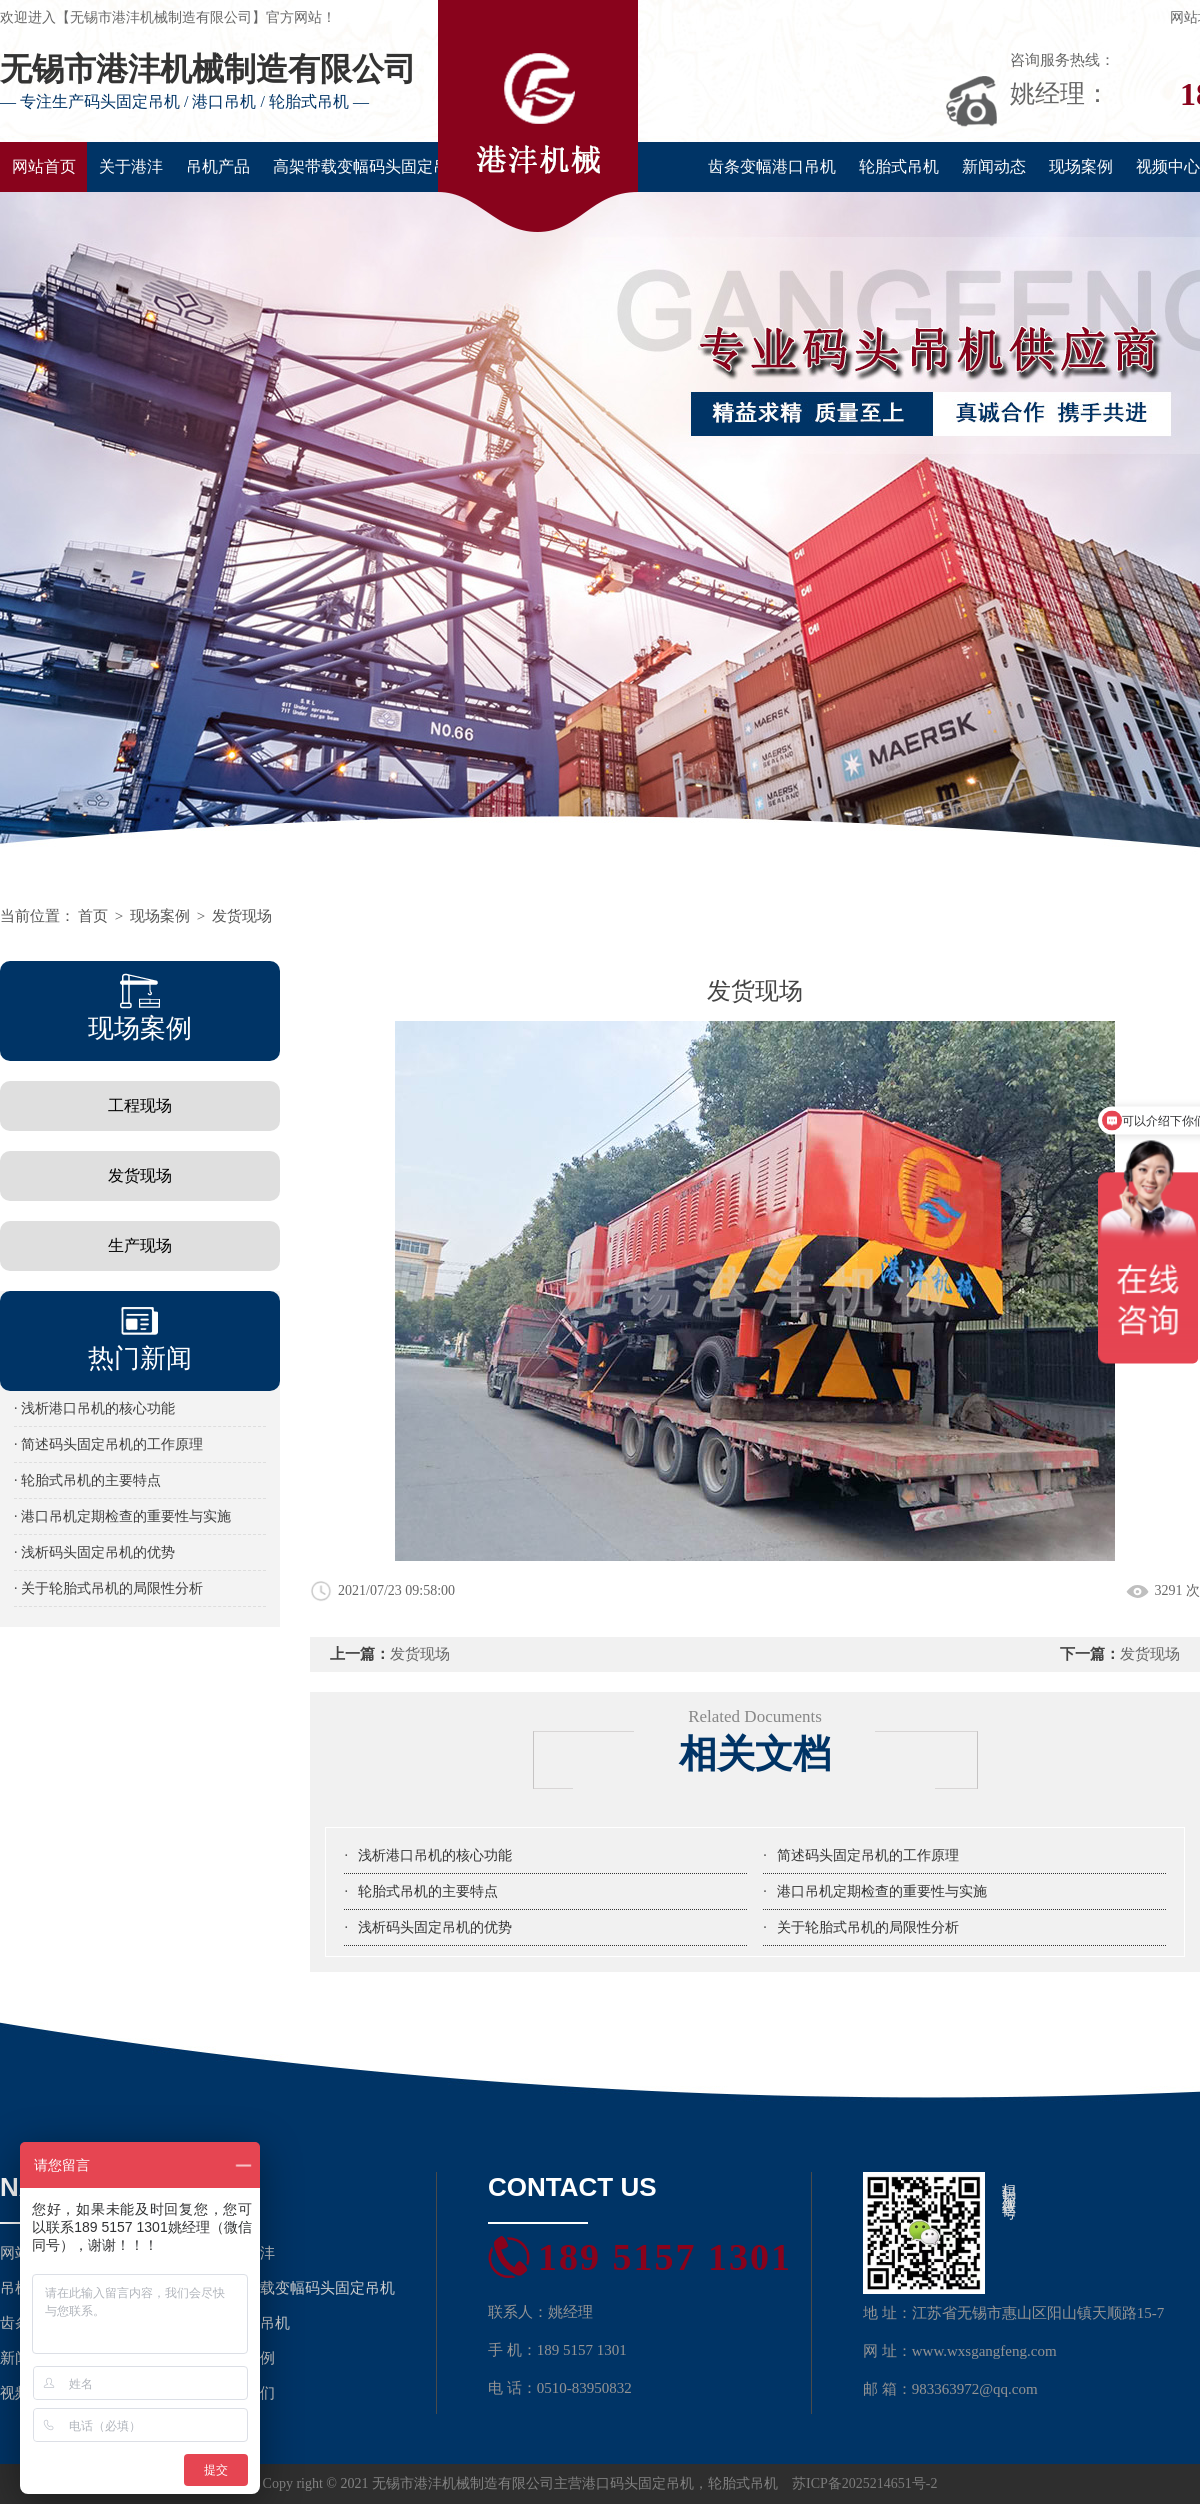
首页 (93, 916)
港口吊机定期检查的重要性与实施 (882, 1891)
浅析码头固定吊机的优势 (435, 1927)
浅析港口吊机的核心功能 (435, 1855)
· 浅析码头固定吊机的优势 (94, 1552)
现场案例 (1081, 166)
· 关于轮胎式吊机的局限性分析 (108, 1588)
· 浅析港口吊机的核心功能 (94, 1408)
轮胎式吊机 (899, 166)
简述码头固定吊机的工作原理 (868, 1855)
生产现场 (140, 1245)
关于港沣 (131, 166)
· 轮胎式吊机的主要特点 (87, 1480)
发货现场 (242, 916)
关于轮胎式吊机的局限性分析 (868, 1927)
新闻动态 (994, 166)
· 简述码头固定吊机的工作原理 (108, 1444)
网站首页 (44, 166)
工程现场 (140, 1105)
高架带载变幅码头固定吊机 (369, 166)
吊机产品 (218, 166)
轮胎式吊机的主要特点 (428, 1891)
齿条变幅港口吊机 (772, 166)
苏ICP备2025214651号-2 (864, 2483)
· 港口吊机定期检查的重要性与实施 (122, 1516)
